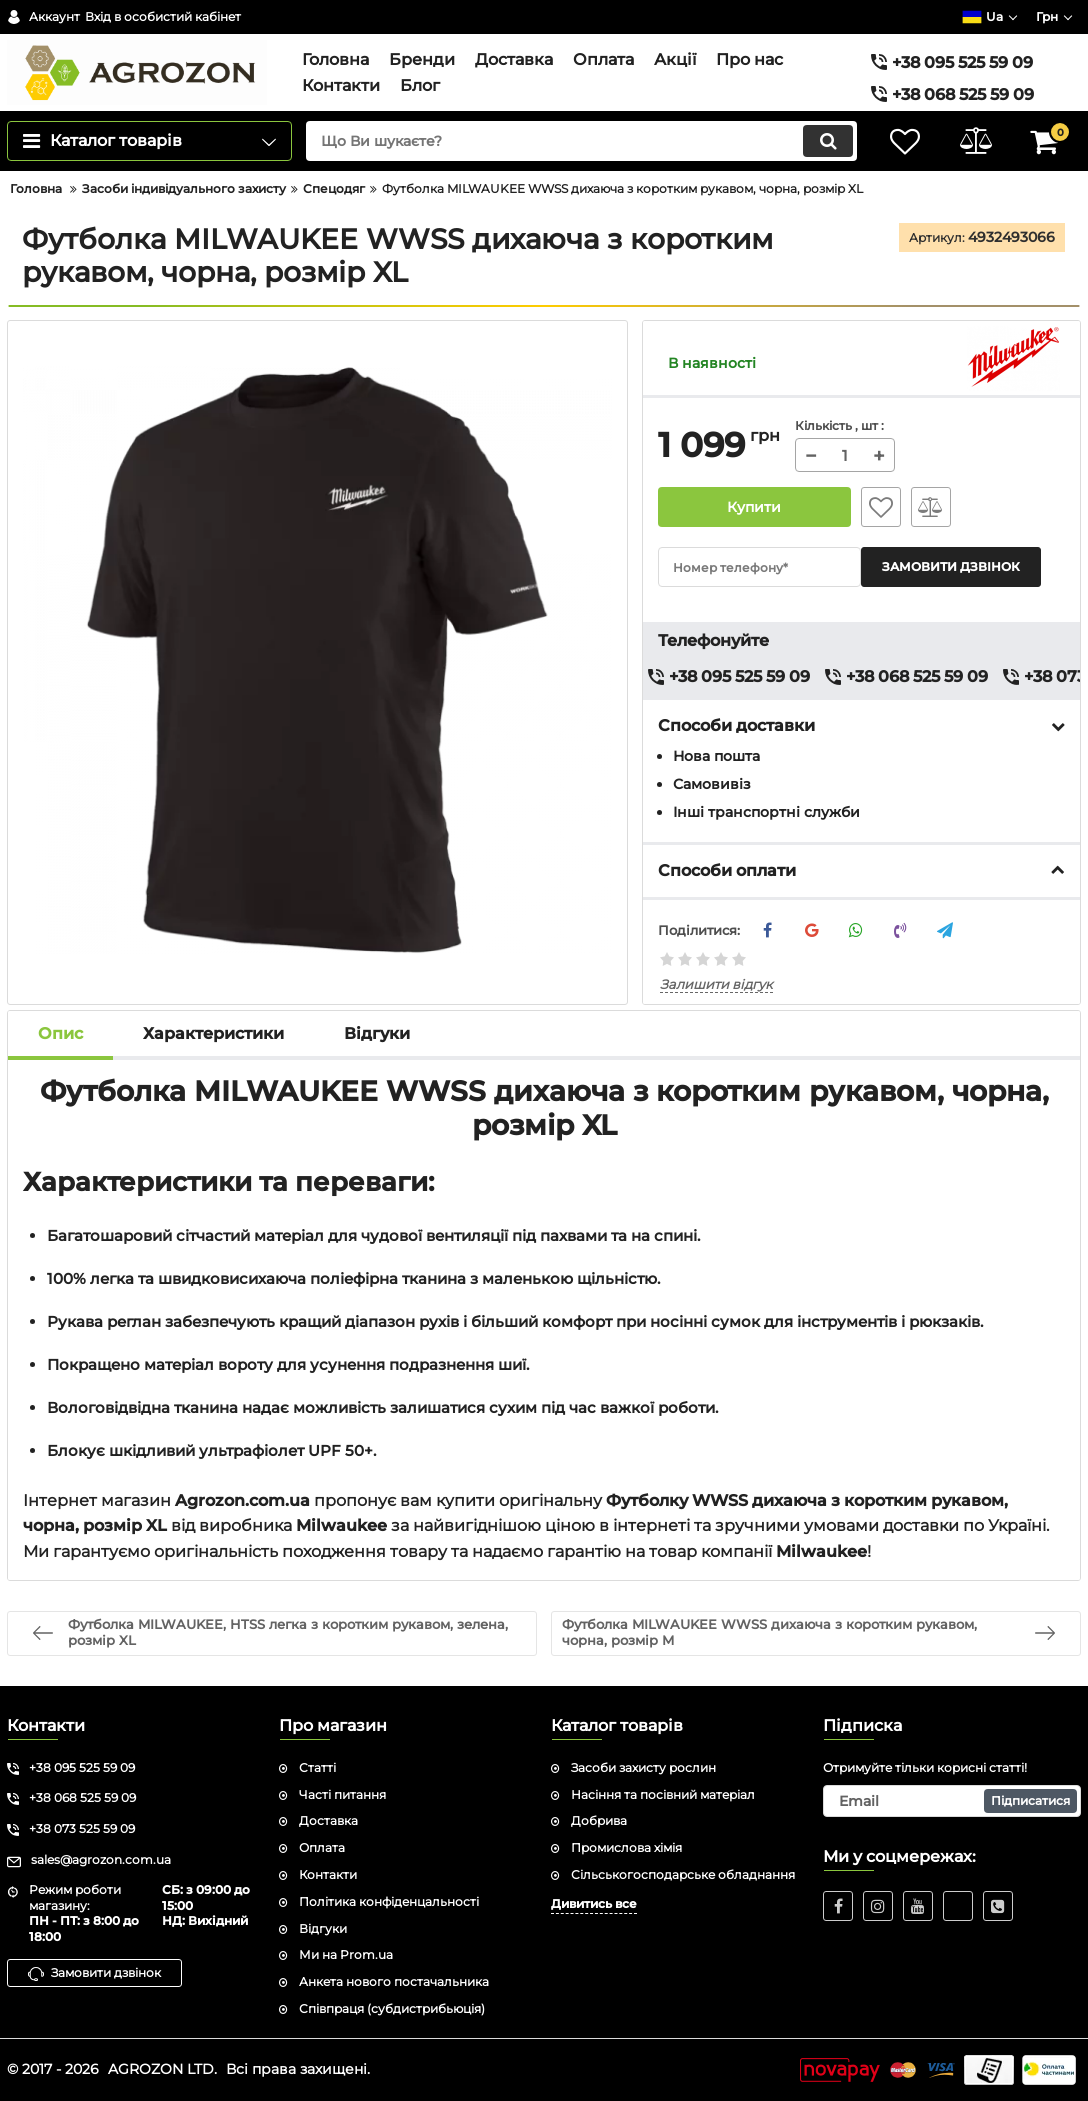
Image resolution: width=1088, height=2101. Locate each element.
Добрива (599, 1820)
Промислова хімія (626, 1847)
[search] (581, 141)
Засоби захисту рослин (643, 1767)
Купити (755, 507)
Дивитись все (594, 1903)
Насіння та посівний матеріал (663, 1794)
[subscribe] (952, 1801)
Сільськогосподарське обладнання (683, 1874)
